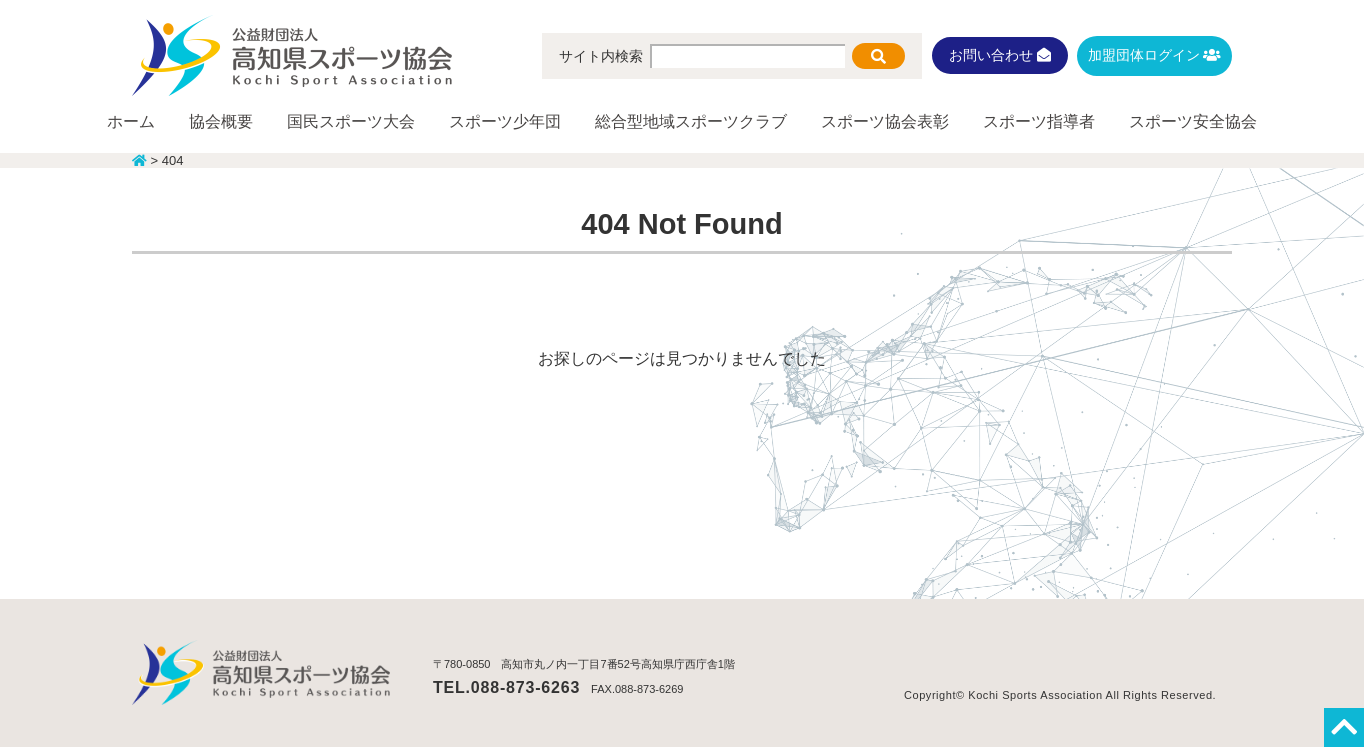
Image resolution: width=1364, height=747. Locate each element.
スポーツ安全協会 (1193, 121)
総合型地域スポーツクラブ (691, 121)
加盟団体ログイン (1155, 55)
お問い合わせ (1000, 55)
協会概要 (221, 121)
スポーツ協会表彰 (885, 121)
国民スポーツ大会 (351, 121)
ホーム (131, 121)
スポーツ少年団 (505, 121)
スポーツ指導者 (1039, 121)
